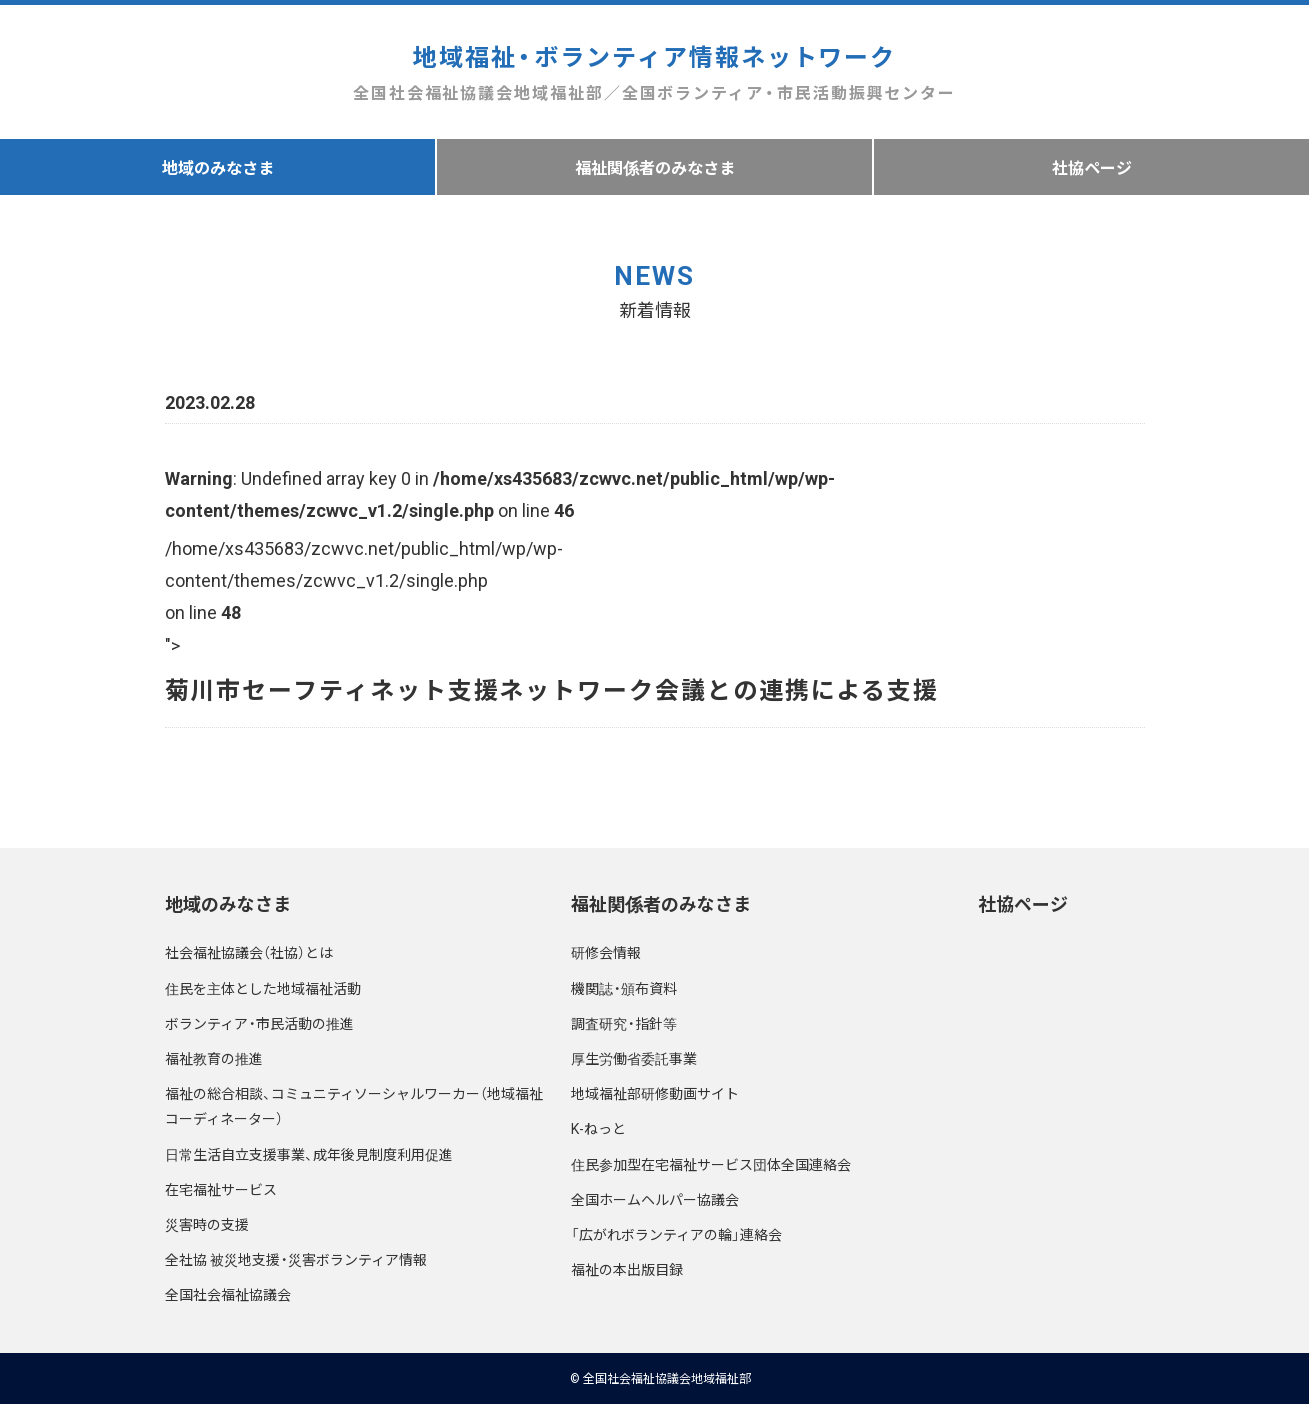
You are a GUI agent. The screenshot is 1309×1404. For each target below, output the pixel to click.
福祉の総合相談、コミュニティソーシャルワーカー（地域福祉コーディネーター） (354, 1105)
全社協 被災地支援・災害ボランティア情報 (296, 1259)
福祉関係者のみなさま (655, 167)
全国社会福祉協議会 (228, 1294)
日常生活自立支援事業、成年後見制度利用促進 (309, 1154)
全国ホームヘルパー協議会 (655, 1199)
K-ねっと (598, 1128)
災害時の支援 (207, 1224)
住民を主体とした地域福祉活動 (263, 988)
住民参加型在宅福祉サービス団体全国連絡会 (711, 1164)
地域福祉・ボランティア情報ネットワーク (654, 72)
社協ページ (1092, 167)
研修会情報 (606, 952)
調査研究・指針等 (624, 1023)
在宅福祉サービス (221, 1189)
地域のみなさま (218, 167)
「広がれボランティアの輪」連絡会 (676, 1234)
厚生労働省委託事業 (634, 1058)
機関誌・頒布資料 (624, 988)
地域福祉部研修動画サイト (655, 1093)
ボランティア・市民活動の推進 (259, 1023)
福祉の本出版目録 (627, 1269)
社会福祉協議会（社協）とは (249, 952)
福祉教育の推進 (214, 1058)
